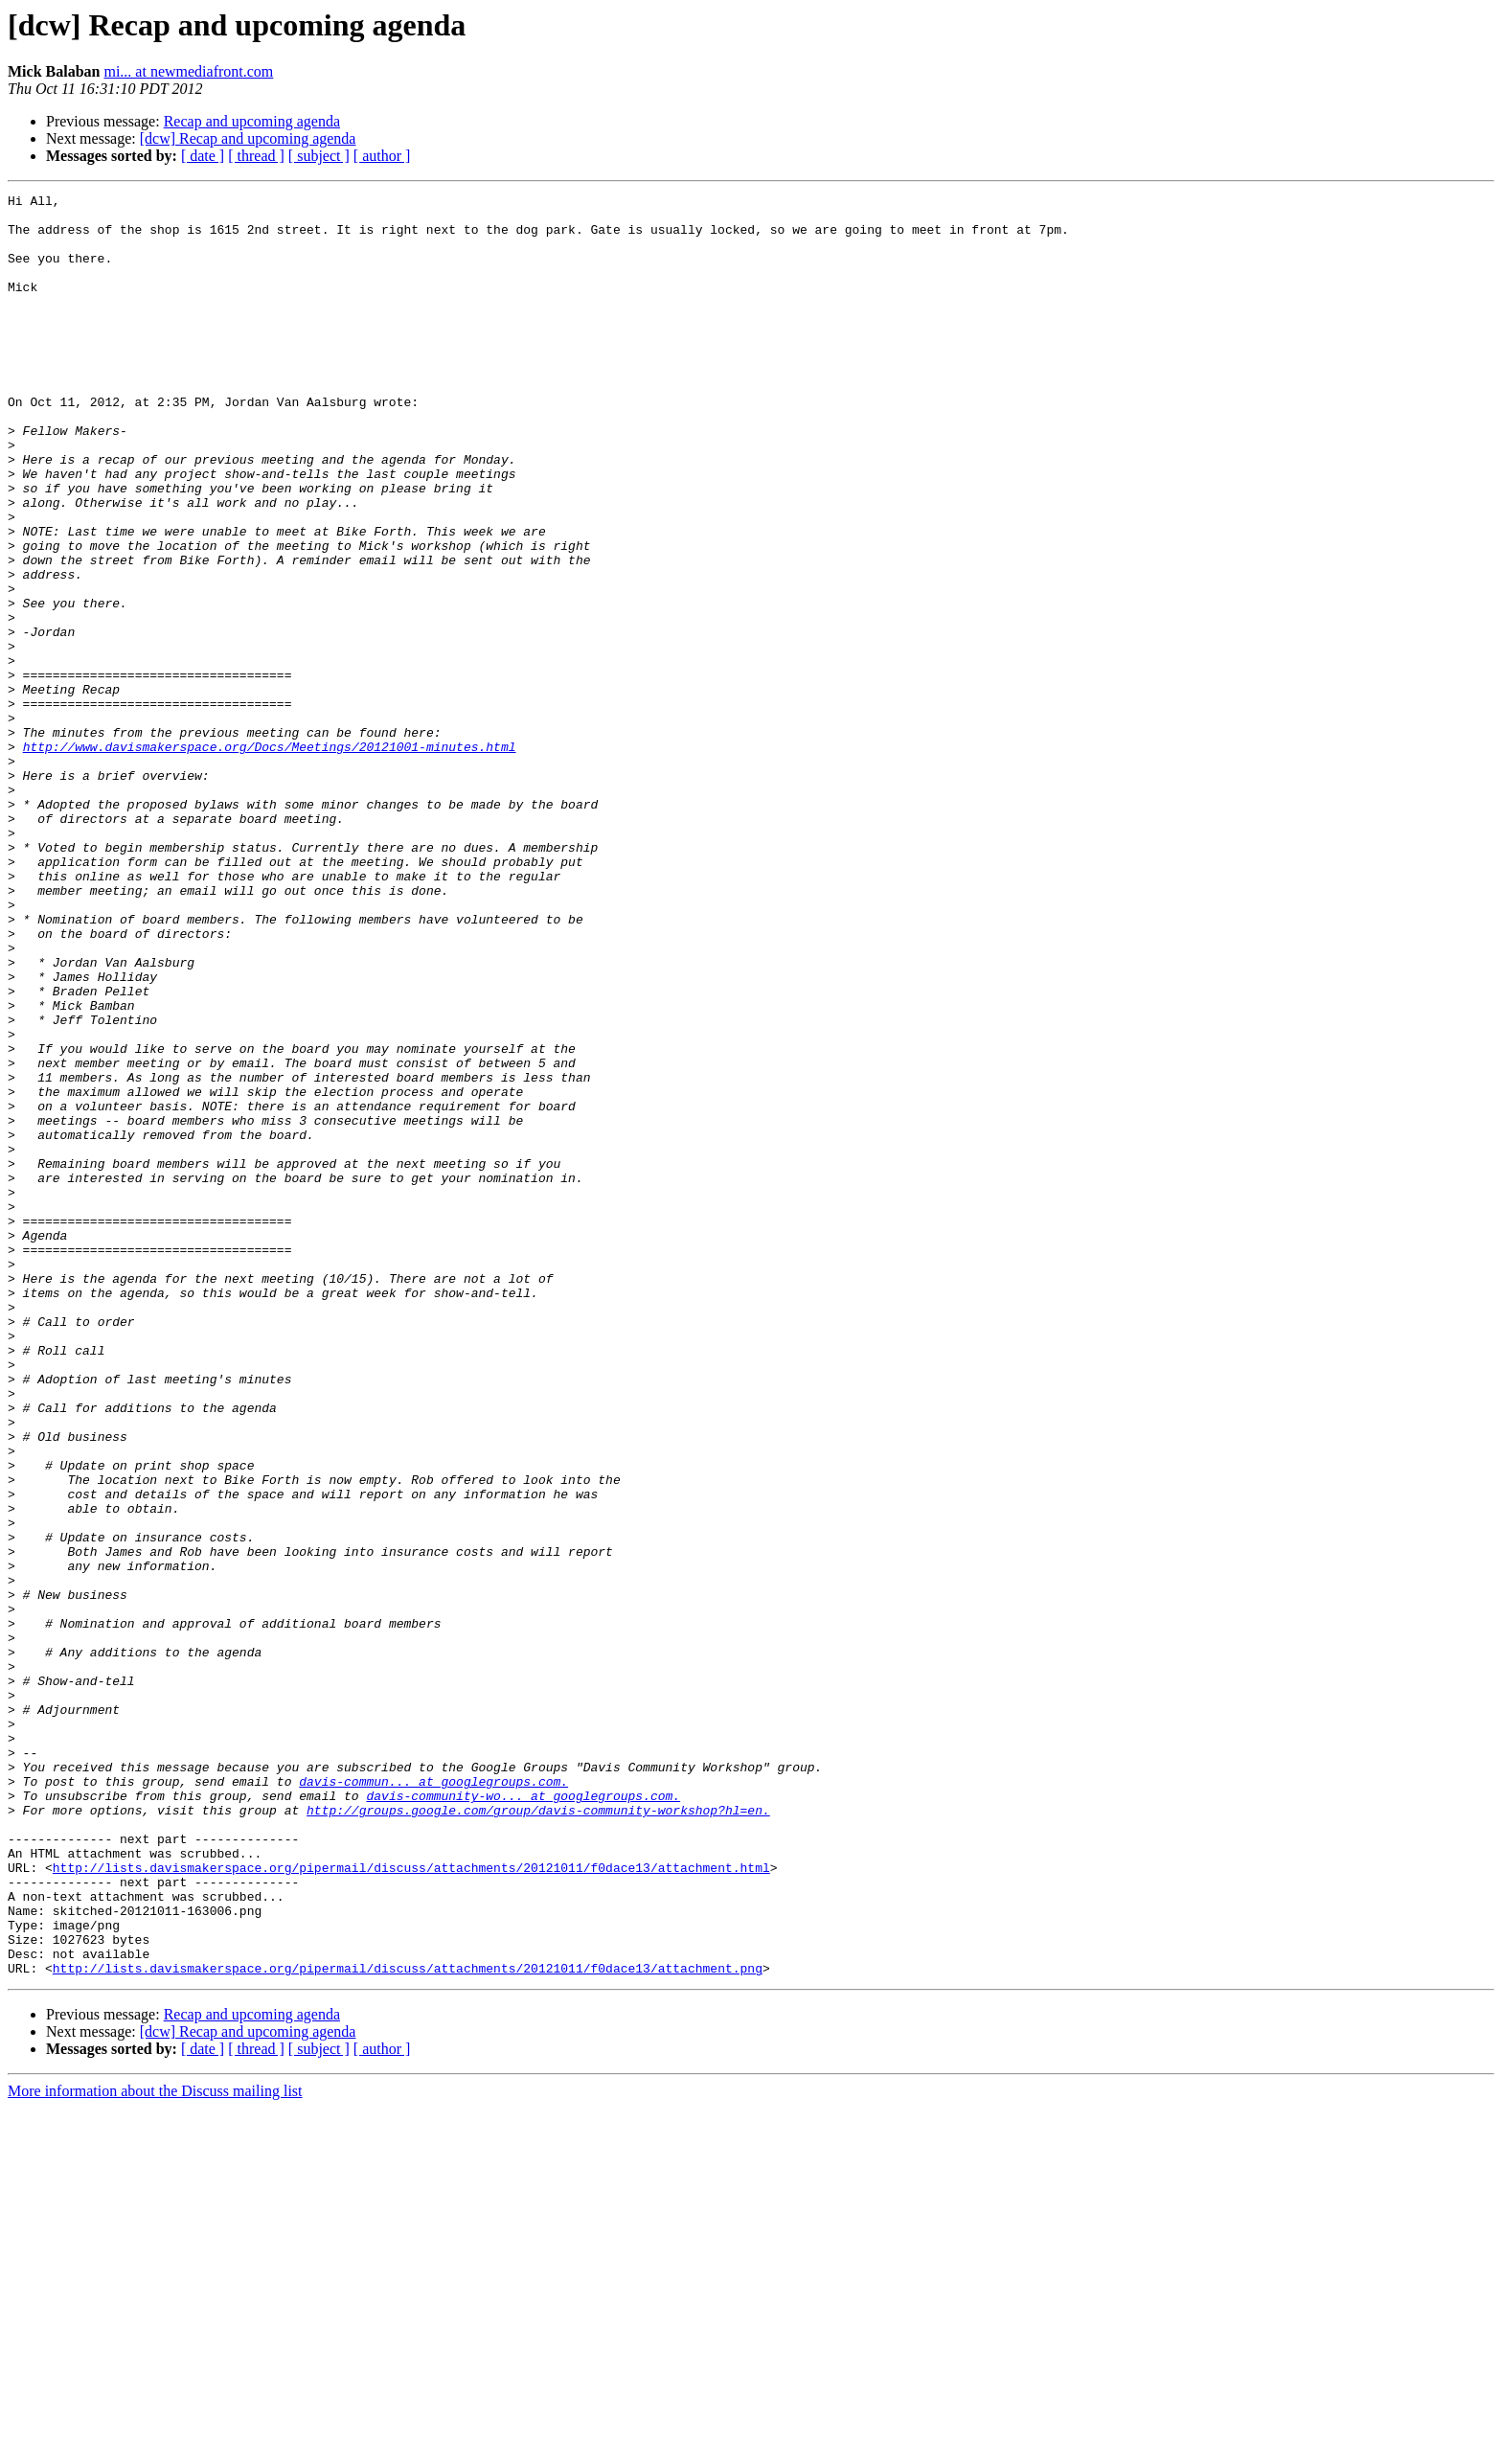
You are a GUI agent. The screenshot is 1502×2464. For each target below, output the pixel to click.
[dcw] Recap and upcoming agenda (248, 138)
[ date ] (202, 156)
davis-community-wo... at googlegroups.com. (523, 2117)
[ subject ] (319, 156)
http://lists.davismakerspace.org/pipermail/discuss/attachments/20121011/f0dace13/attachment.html (411, 2203)
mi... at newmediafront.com (188, 71)
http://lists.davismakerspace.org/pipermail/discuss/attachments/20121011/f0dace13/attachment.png (407, 2324)
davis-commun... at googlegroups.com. (433, 2100)
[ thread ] (256, 156)
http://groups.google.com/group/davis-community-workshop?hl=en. (538, 2134)
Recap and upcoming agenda (252, 121)
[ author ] (382, 156)
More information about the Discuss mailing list (155, 2447)
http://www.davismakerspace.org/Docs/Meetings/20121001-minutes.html (269, 858)
